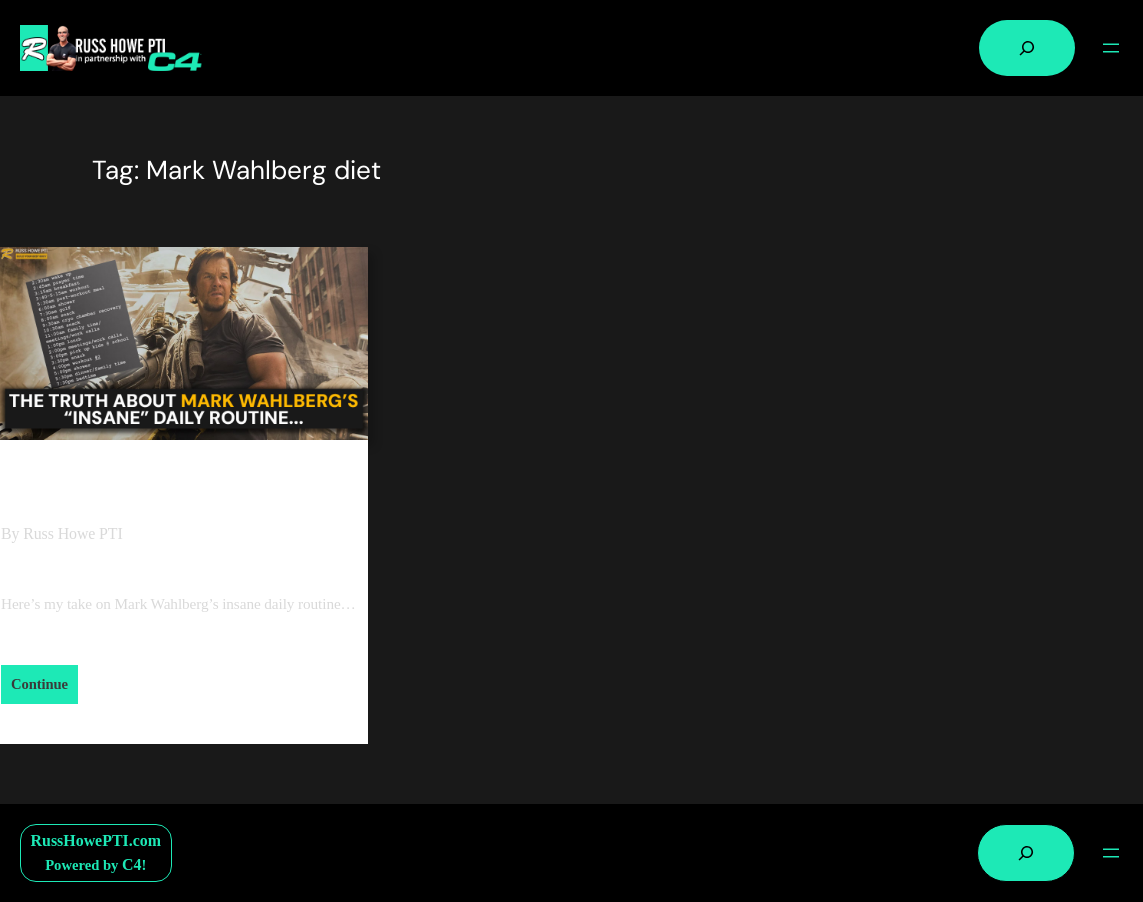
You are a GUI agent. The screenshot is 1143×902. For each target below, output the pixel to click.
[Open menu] (1111, 48)
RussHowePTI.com (96, 840)
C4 (131, 864)
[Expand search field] (1027, 48)
